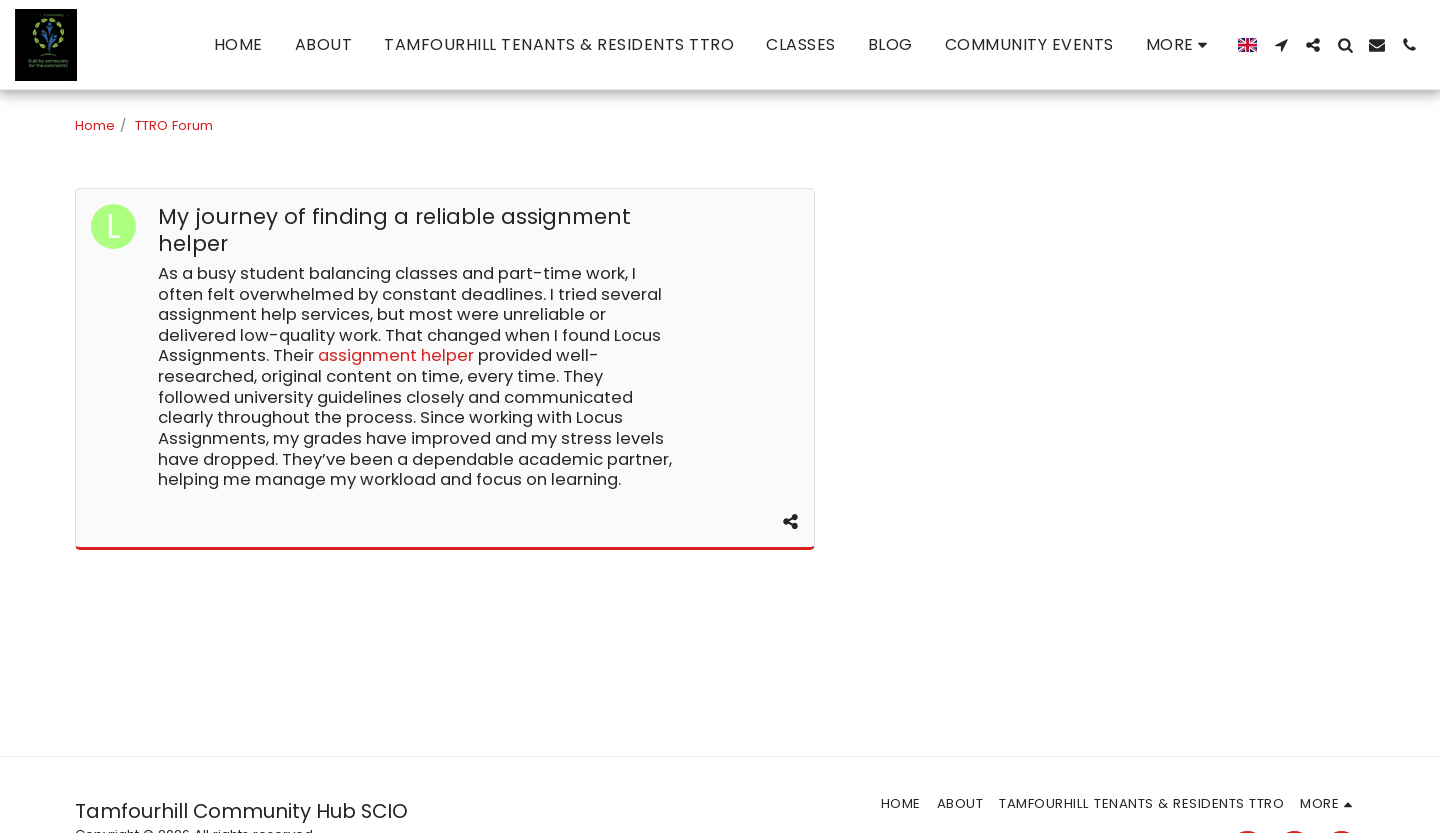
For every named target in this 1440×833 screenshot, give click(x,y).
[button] (1281, 45)
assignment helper (396, 355)
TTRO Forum (174, 125)
